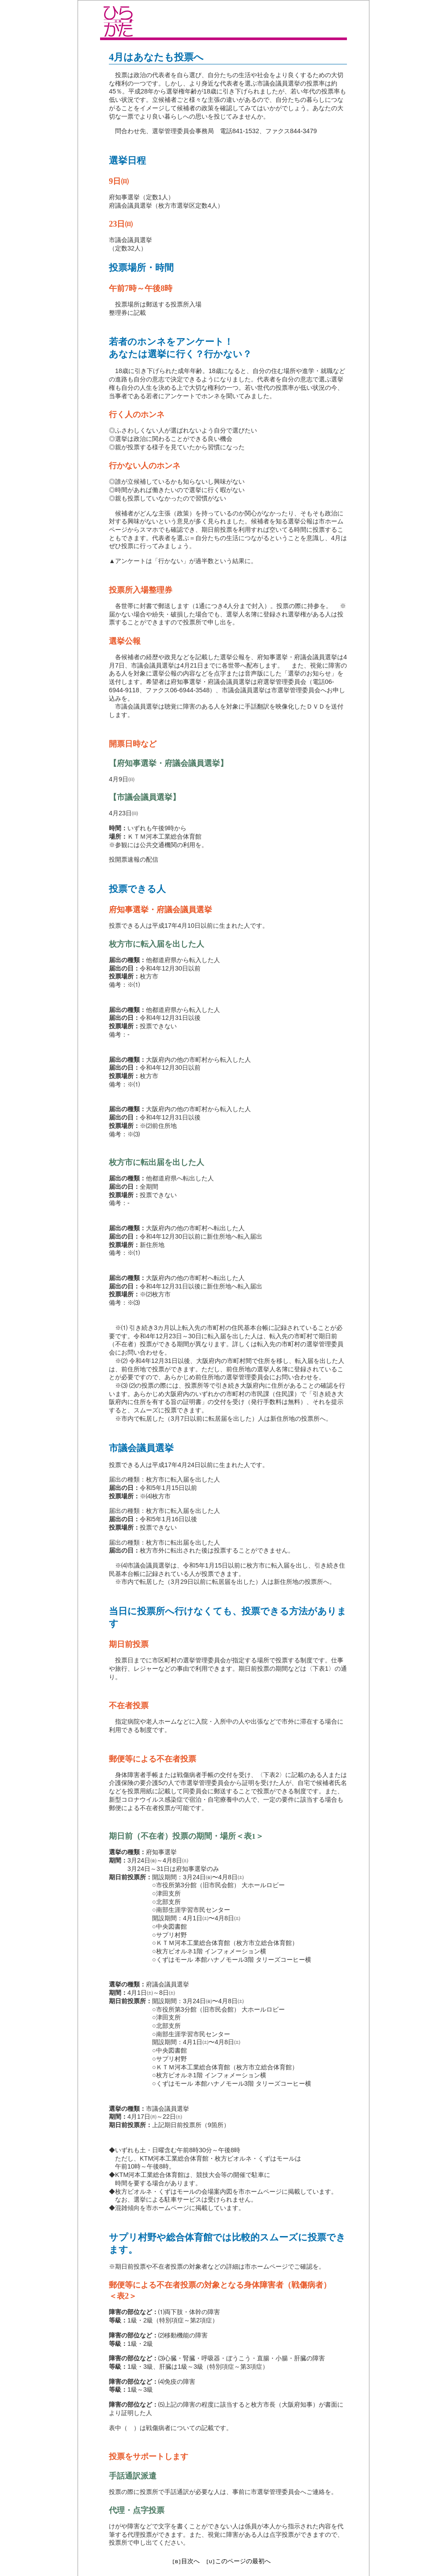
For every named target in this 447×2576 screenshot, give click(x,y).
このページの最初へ (243, 2561)
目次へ (190, 2561)
